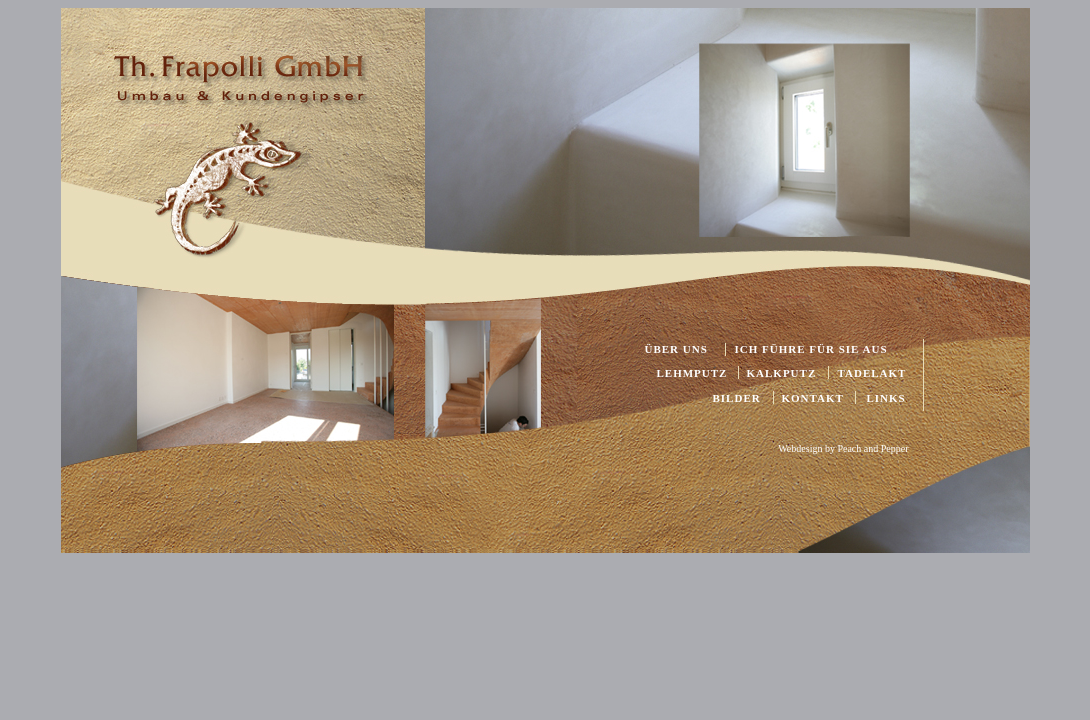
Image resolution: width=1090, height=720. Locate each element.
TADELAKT (872, 373)
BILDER (737, 398)
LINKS (886, 398)
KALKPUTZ (782, 373)
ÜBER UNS (676, 349)
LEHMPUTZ (692, 373)
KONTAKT (813, 398)
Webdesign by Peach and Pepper (843, 448)
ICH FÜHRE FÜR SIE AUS (811, 349)
